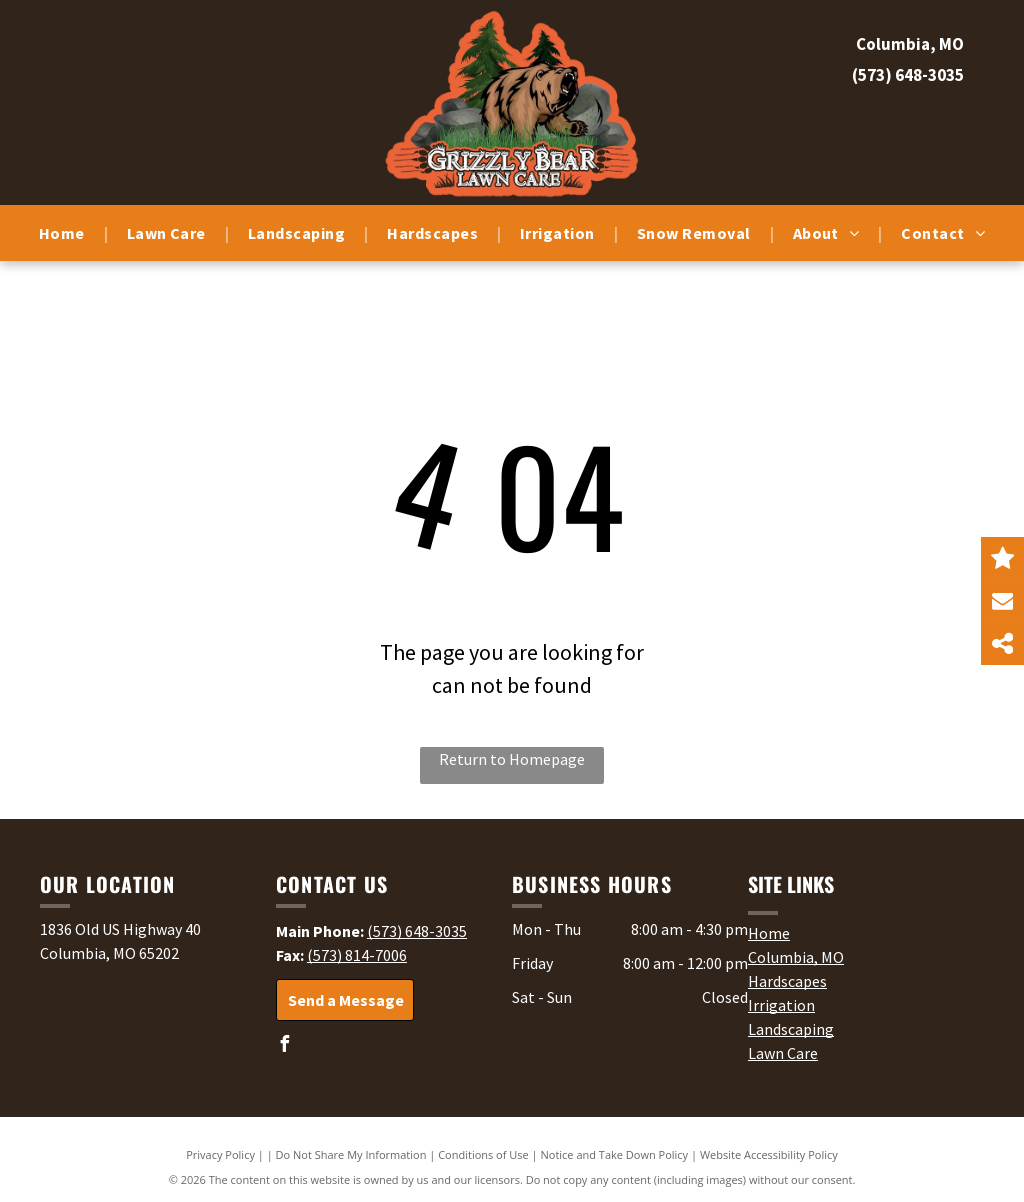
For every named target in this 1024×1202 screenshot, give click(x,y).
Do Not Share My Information (351, 1154)
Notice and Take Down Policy (615, 1154)
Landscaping (791, 1029)
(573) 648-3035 (908, 75)
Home (769, 933)
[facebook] (284, 1046)
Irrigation (781, 1005)
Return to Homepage (512, 759)
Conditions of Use (483, 1154)
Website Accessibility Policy (769, 1154)
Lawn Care (783, 1053)
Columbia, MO (796, 957)
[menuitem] (64, 233)
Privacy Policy (220, 1154)
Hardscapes (787, 981)
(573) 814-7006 (357, 955)
